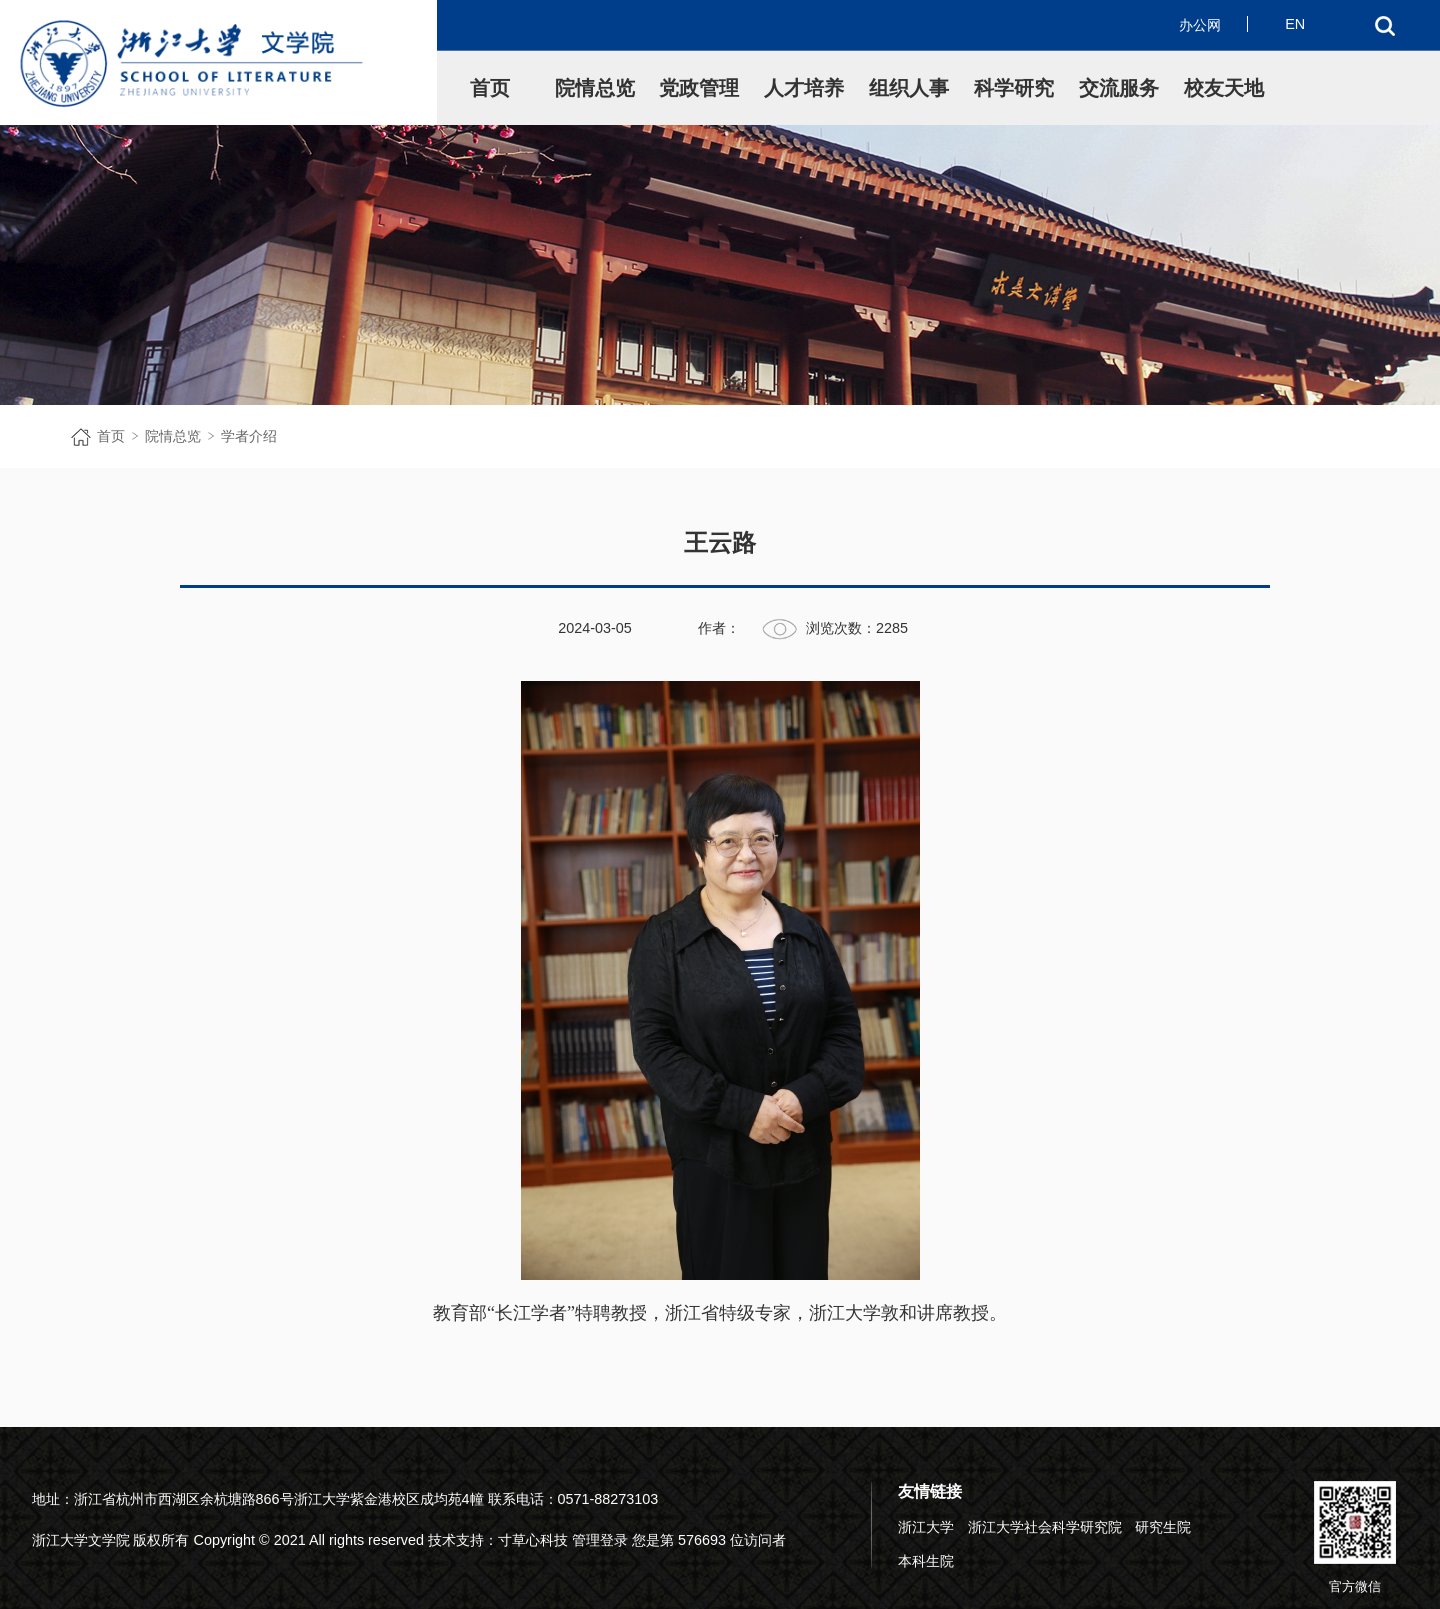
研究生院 (1163, 1527)
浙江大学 (926, 1527)
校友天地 (1224, 88)
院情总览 (595, 88)
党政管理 (699, 88)
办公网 (1200, 25)
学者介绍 (249, 436)
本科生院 (926, 1561)
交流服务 (1119, 88)
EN (1295, 24)
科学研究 (1014, 88)
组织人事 (909, 88)
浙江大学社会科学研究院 (1045, 1527)
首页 (490, 88)
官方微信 (1355, 1537)
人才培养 (804, 88)
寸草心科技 (533, 1540)
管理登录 (600, 1540)
